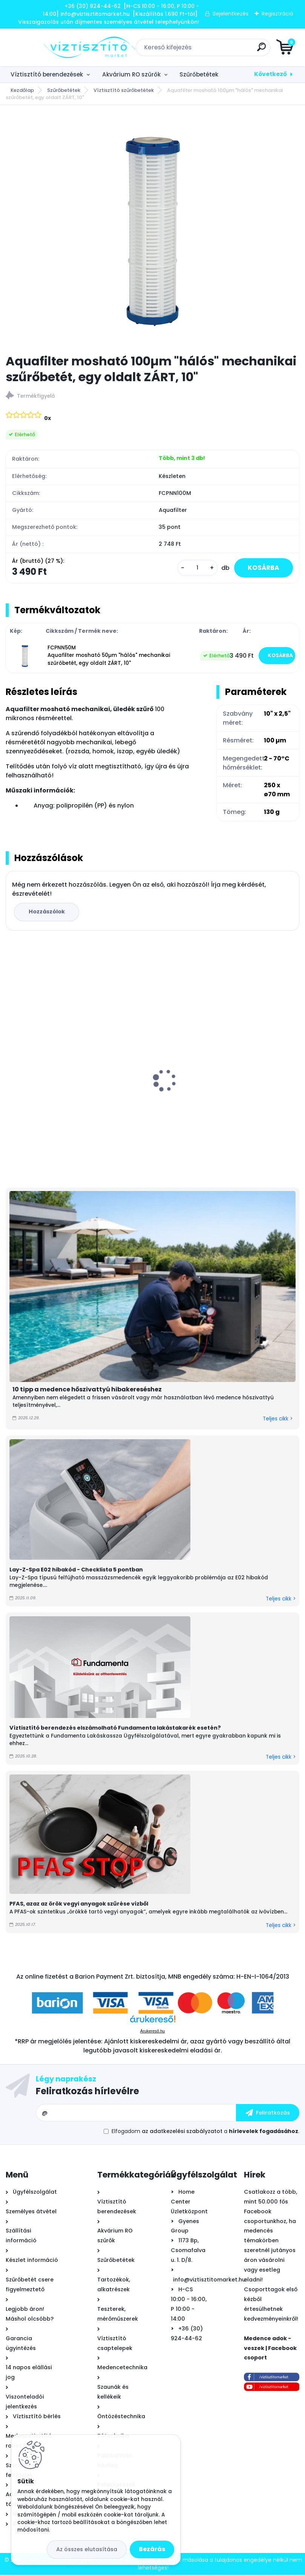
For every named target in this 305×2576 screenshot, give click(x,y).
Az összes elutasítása (86, 2549)
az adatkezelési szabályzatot (182, 2132)
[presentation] (11, 1069)
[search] (243, 50)
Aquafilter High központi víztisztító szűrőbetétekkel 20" (61, 1094)
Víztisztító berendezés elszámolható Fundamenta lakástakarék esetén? (115, 1729)
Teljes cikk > (278, 1419)
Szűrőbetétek (198, 74)
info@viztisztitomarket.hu (209, 2280)
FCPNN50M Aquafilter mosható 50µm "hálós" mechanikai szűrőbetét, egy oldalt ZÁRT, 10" (109, 656)
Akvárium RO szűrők (131, 74)
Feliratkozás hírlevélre (87, 2092)
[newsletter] (267, 2114)
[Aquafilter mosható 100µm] (153, 230)
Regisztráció (277, 13)
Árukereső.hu (152, 2032)
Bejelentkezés (230, 13)
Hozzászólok (47, 912)
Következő (270, 74)
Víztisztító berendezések (47, 74)
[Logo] (52, 47)
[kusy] (193, 568)
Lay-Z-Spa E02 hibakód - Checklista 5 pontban (76, 1570)
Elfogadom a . (205, 2132)
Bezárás (152, 2549)
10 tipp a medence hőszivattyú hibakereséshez (87, 1390)
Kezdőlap (22, 90)
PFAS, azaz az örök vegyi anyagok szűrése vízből (78, 1905)
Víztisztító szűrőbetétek (123, 90)
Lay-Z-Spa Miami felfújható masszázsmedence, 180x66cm (205, 1091)
